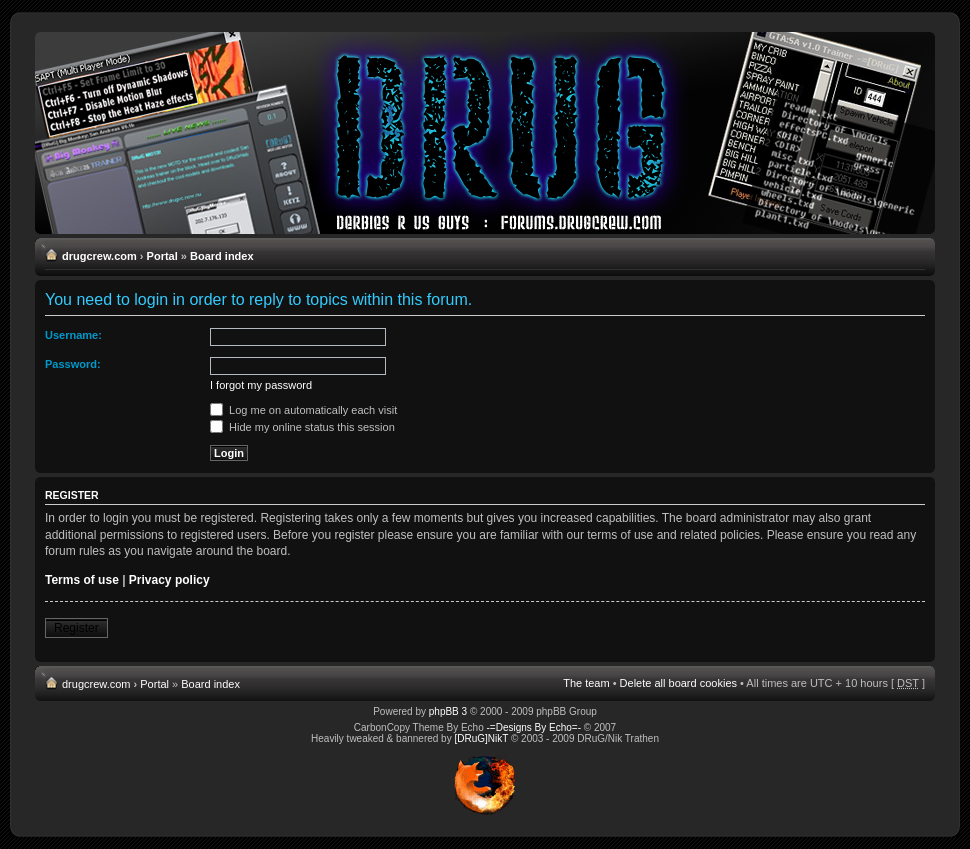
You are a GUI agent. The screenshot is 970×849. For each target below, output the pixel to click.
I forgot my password (261, 385)
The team (586, 683)
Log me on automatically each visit (303, 410)
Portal (162, 256)
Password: (73, 364)
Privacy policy (169, 580)
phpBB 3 (448, 711)
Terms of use (82, 580)
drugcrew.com (99, 256)
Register (76, 628)
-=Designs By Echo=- (534, 727)
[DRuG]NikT (481, 738)
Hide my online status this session (302, 427)
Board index (222, 256)
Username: (73, 335)
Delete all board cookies (678, 683)
